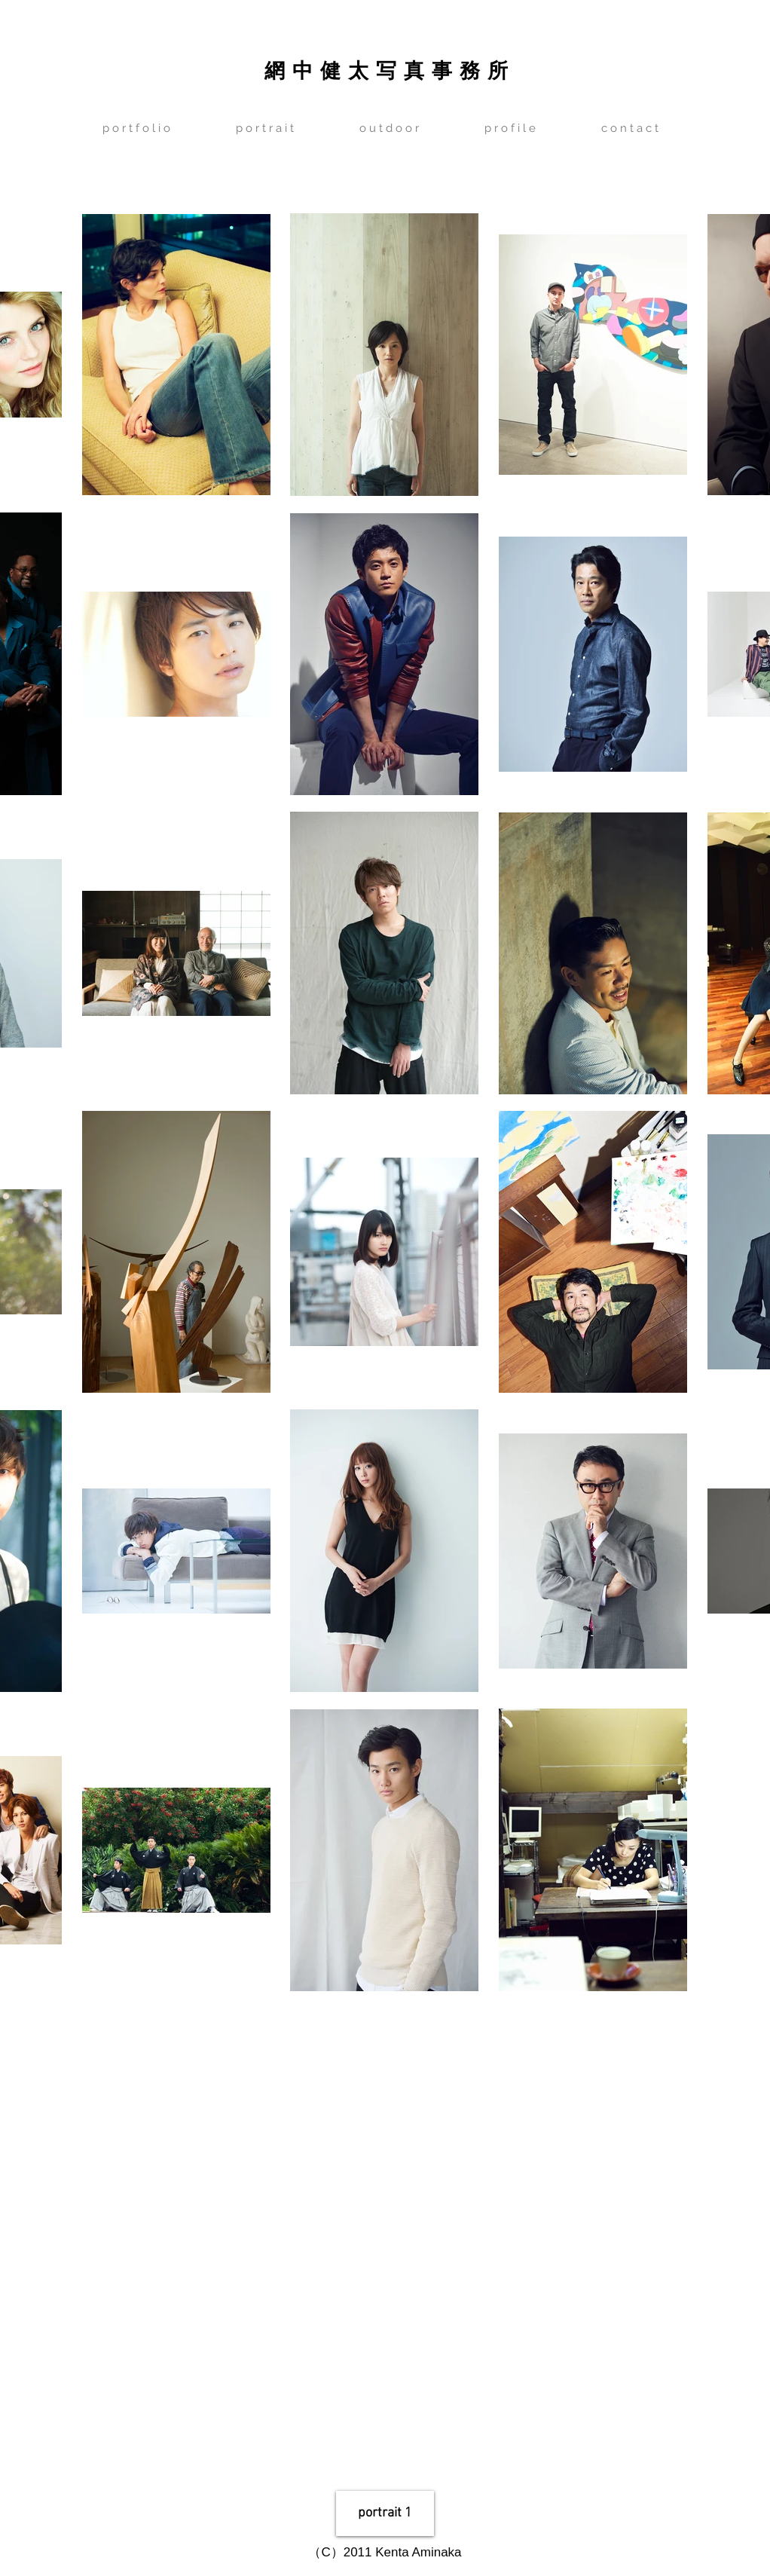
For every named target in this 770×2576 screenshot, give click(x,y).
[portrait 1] (385, 2513)
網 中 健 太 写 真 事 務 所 (386, 69)
